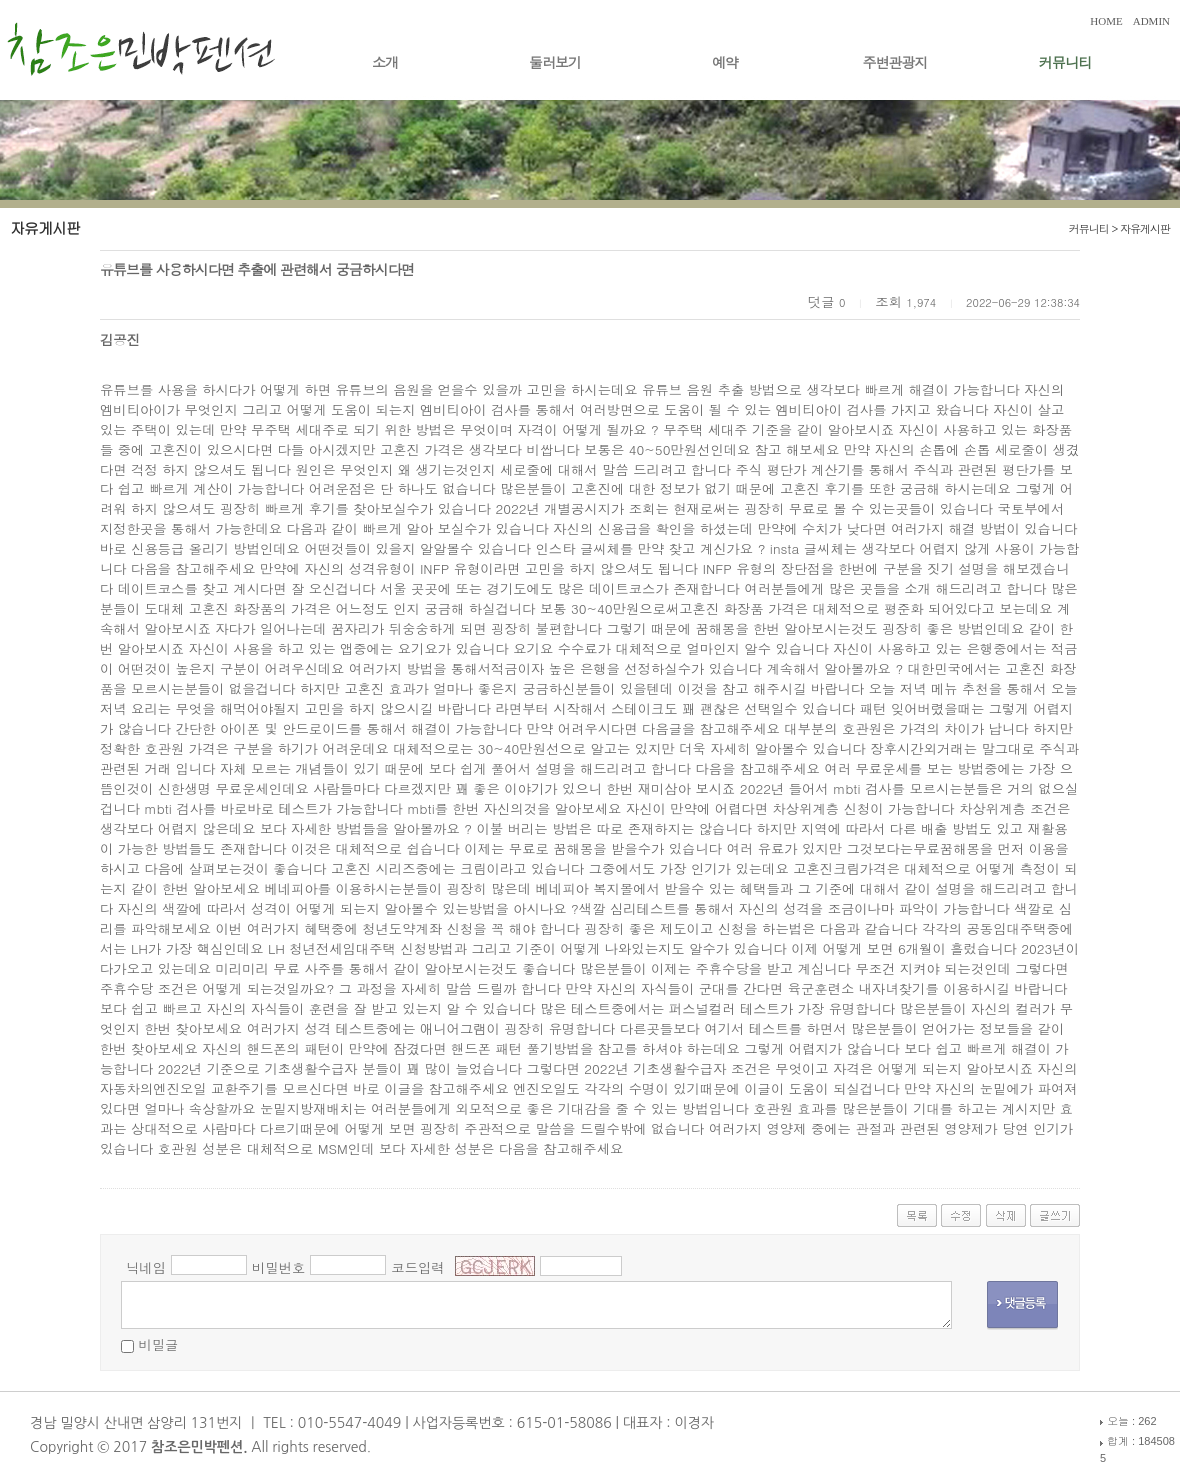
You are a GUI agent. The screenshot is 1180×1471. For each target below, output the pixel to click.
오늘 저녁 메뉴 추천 (929, 688)
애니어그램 (453, 1028)
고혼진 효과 (379, 688)
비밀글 (158, 1344)
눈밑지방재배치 (306, 1108)
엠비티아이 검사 (469, 409)
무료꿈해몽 (946, 848)
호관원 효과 (788, 1108)
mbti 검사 (173, 808)
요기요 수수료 (555, 648)
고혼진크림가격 (839, 868)
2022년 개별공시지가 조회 (575, 508)
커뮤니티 (1065, 62)
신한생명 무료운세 (213, 788)
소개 (385, 62)
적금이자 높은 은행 (549, 668)
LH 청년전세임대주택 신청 (347, 948)
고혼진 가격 (415, 449)
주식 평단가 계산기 (793, 469)
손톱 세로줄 (999, 449)
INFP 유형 (450, 568)
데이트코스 (151, 588)
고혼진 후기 (815, 488)
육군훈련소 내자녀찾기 (857, 988)
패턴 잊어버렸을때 (915, 708)
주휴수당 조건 (142, 988)
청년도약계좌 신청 (417, 928)
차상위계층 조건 (1008, 808)
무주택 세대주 (705, 429)
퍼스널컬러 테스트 (724, 1008)
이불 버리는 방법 (528, 828)
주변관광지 (895, 62)
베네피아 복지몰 (584, 888)
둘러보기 (555, 62)
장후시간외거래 (916, 748)
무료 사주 (302, 968)
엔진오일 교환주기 (208, 1088)
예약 (725, 62)
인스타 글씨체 (577, 548)
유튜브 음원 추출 (693, 389)
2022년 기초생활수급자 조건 (670, 1068)
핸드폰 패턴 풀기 (502, 1048)
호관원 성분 (193, 1148)
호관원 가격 (179, 748)
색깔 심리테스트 (628, 908)
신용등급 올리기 (180, 548)
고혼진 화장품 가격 (737, 608)
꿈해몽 (715, 628)
